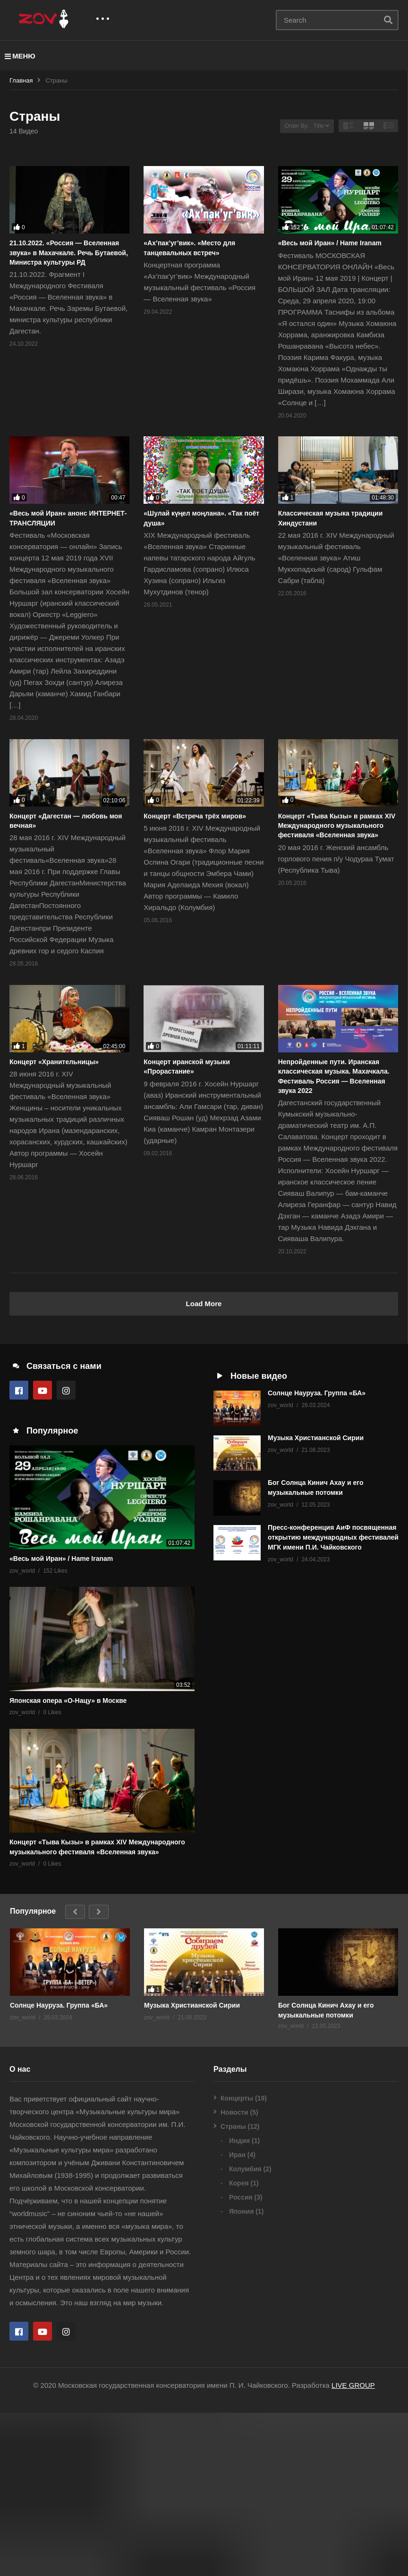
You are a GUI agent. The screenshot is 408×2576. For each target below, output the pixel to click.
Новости (234, 2275)
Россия (241, 2360)
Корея (239, 2346)
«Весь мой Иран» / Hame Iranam (330, 243)
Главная (21, 80)
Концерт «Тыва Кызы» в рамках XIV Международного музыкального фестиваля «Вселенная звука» (337, 825)
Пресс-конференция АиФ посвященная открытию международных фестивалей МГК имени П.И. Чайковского (333, 1537)
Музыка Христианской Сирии (316, 1438)
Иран (237, 2318)
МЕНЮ (20, 56)
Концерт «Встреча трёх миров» (195, 816)
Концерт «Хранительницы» (54, 1062)
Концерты (237, 2261)
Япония (241, 2374)
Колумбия (245, 2332)
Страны (233, 2289)
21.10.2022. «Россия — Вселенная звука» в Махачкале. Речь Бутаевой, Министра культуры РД (68, 252)
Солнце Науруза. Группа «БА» (317, 1393)
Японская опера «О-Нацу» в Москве (68, 1863)
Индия (239, 2304)
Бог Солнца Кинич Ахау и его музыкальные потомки (326, 2173)
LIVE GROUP (353, 2548)
